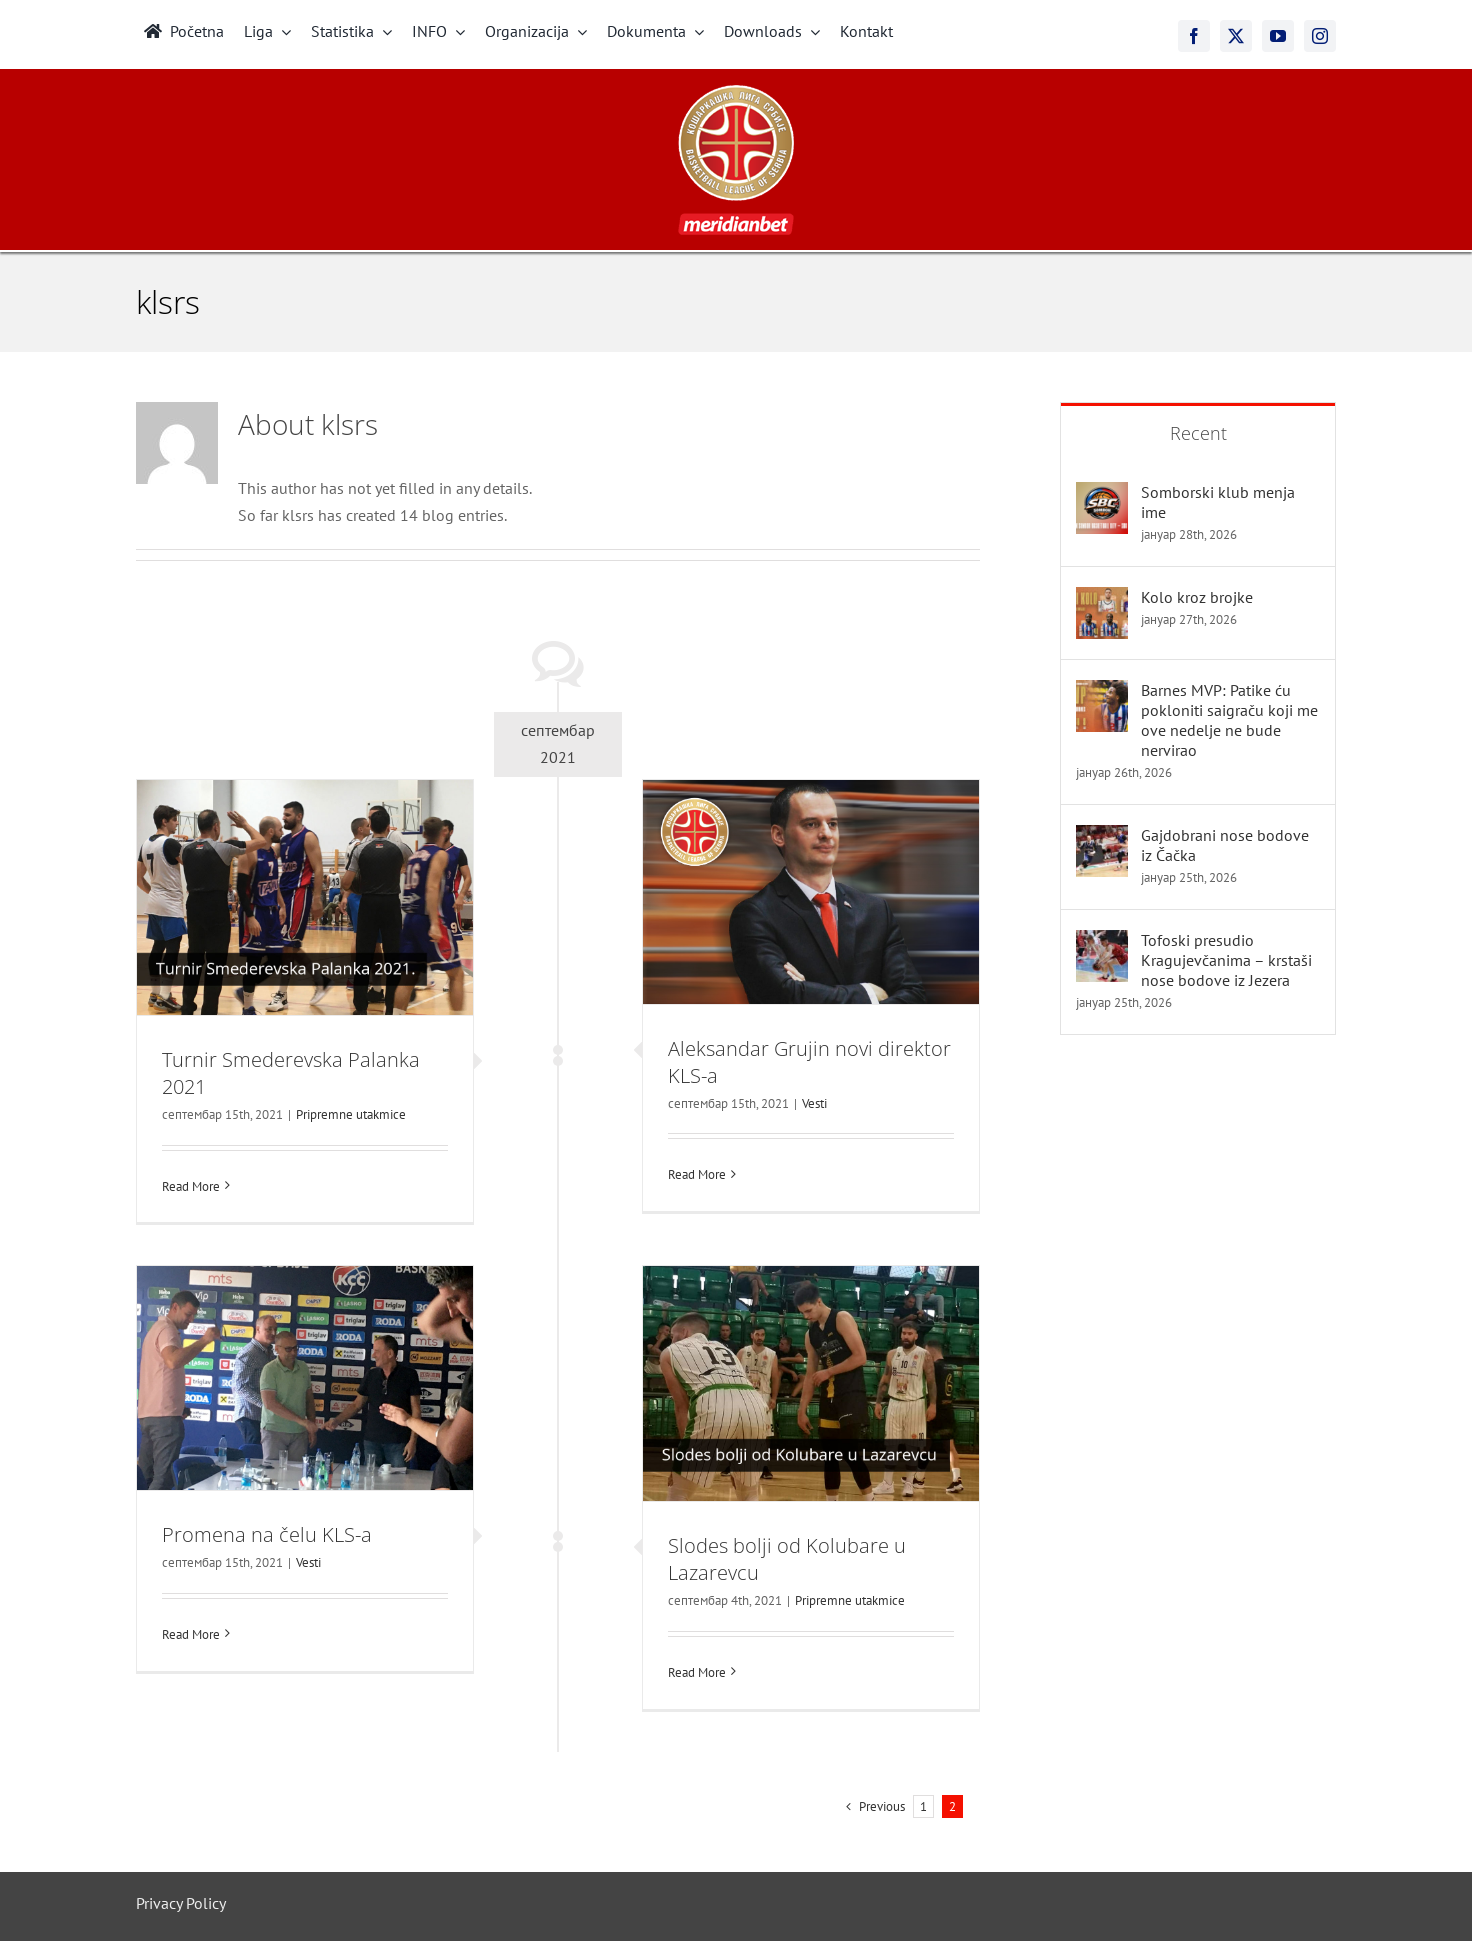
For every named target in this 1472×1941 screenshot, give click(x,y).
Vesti (814, 1103)
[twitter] (1236, 36)
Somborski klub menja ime (1218, 502)
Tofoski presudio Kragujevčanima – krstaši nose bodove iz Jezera (1226, 960)
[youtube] (1278, 36)
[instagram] (1320, 36)
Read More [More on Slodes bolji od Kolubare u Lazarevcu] (697, 1672)
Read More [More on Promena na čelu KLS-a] (191, 1634)
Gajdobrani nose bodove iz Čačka (1225, 845)
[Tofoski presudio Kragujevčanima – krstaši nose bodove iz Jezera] (1102, 943)
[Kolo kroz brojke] (1102, 600)
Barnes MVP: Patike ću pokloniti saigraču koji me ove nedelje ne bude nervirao (1229, 720)
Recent (1198, 433)
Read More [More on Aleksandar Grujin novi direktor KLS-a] (697, 1174)
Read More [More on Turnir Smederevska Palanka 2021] (191, 1186)
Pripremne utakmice (351, 1114)
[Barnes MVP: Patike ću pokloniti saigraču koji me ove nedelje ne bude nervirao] (1102, 693)
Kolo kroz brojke (1197, 597)
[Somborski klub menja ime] (1102, 495)
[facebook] (1194, 36)
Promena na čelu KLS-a (267, 1534)
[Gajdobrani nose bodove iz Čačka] (1102, 838)
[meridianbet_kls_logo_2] (736, 93)
